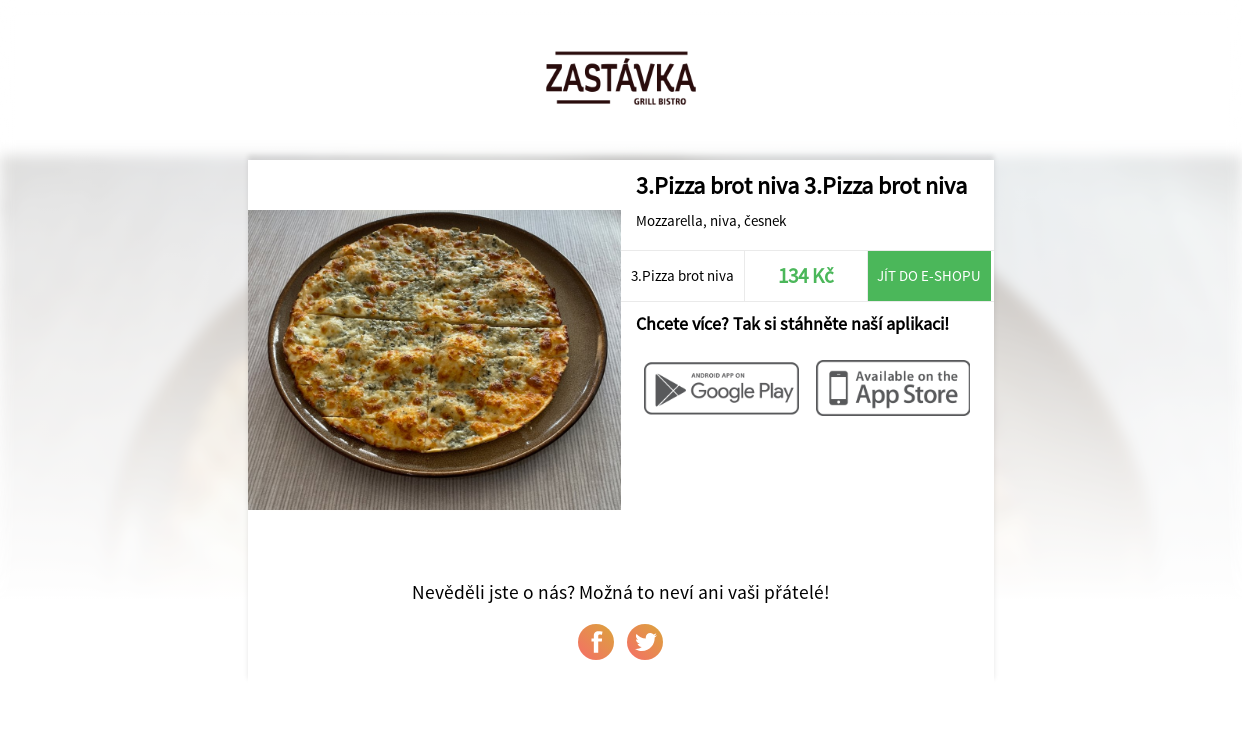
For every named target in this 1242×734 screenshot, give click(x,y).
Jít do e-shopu (929, 275)
